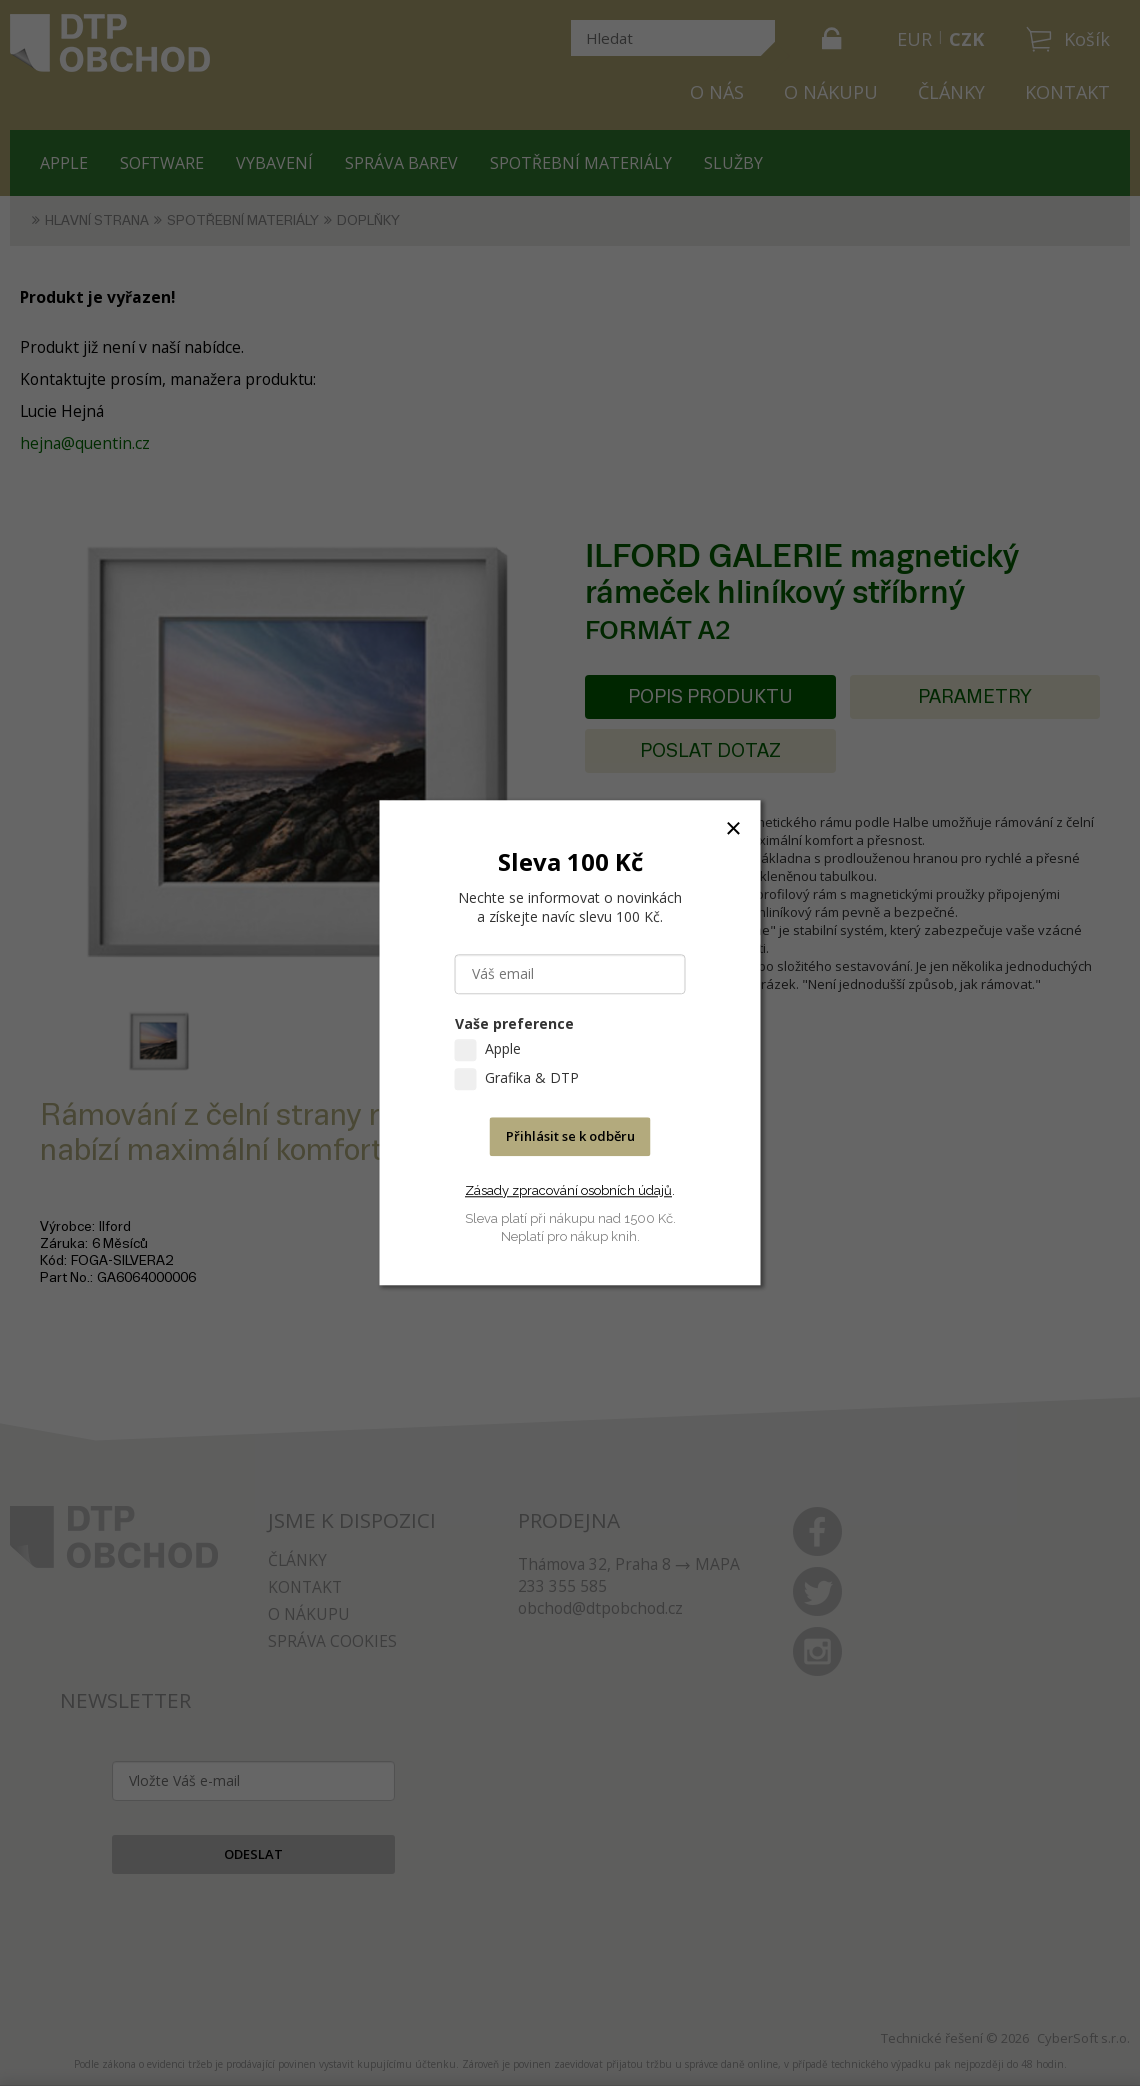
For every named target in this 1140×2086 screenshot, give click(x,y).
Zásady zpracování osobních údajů (568, 1190)
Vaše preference (514, 1024)
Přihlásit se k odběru (570, 1137)
